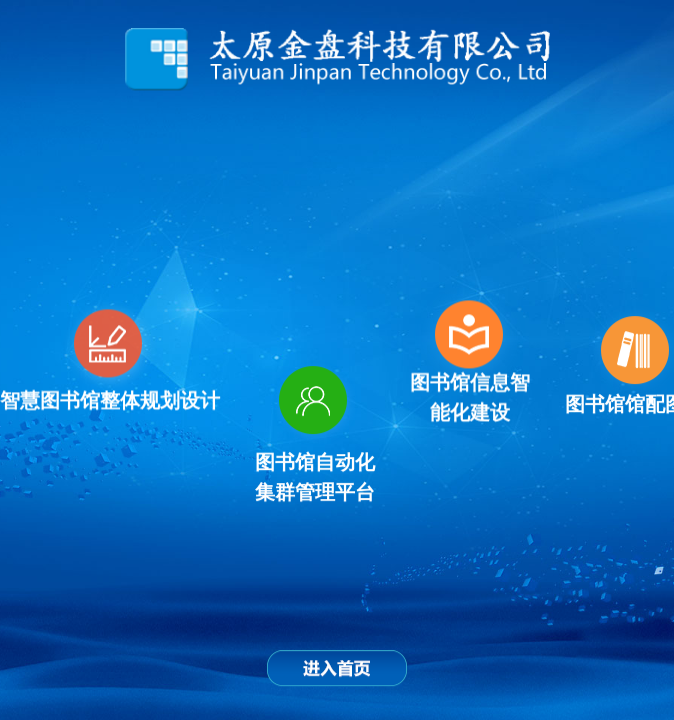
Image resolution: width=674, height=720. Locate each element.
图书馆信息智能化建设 (470, 398)
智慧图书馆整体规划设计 (110, 401)
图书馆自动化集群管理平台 (315, 476)
